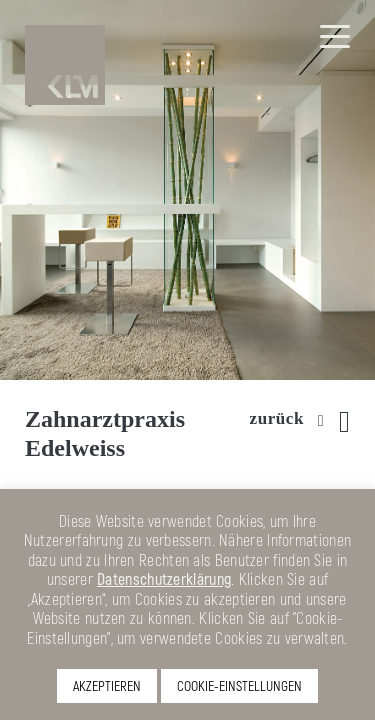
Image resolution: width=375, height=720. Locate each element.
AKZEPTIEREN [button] (107, 685)
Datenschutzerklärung (164, 578)
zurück (277, 418)
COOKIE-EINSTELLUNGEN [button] (239, 685)
